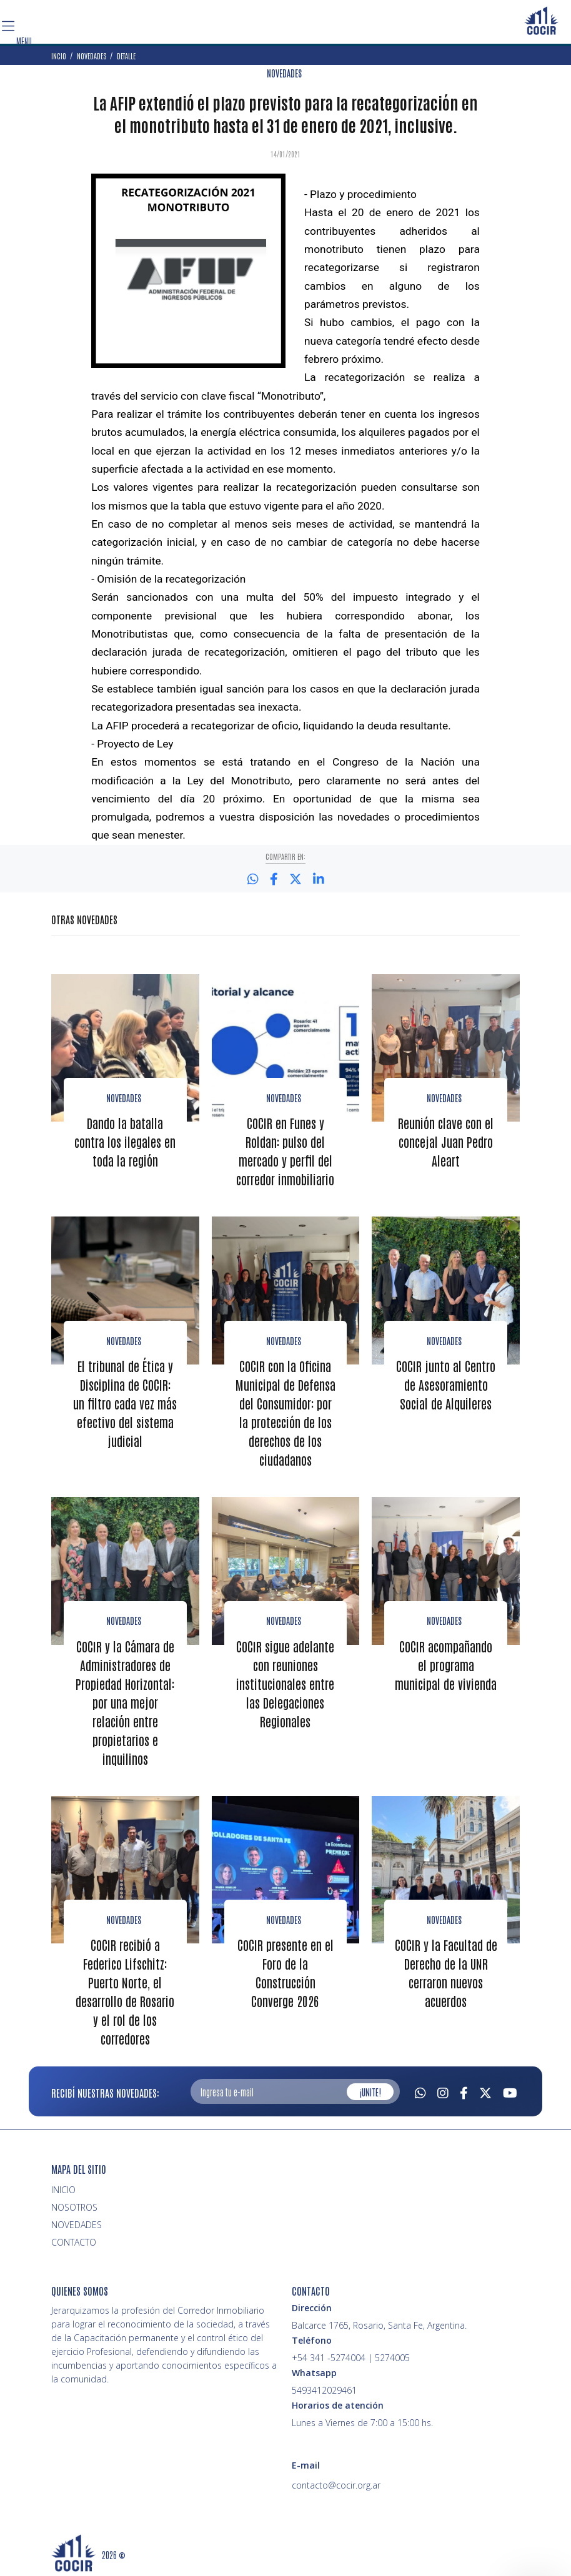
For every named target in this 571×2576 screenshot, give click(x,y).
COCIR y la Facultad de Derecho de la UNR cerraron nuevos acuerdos (446, 1973)
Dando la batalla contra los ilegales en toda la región (125, 1141)
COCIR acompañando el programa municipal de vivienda (446, 1665)
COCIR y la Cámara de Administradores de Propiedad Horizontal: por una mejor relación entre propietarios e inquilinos (125, 1702)
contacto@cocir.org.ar (336, 2485)
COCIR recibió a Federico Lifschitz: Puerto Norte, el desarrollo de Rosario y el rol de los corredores (125, 1991)
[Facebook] (463, 2091)
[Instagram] (443, 2091)
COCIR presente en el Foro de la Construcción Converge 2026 (285, 1973)
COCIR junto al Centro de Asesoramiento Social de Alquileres (445, 1384)
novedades (444, 1620)
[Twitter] (485, 2091)
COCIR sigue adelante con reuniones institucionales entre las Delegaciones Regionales (285, 1683)
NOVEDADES (284, 73)
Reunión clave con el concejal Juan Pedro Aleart (446, 1141)
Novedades (123, 1097)
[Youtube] (510, 2091)
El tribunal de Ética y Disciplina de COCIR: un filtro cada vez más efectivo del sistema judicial (125, 1403)
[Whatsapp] (420, 2091)
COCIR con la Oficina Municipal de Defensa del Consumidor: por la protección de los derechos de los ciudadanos (285, 1413)
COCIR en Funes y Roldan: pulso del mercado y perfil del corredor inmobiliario (285, 1151)
